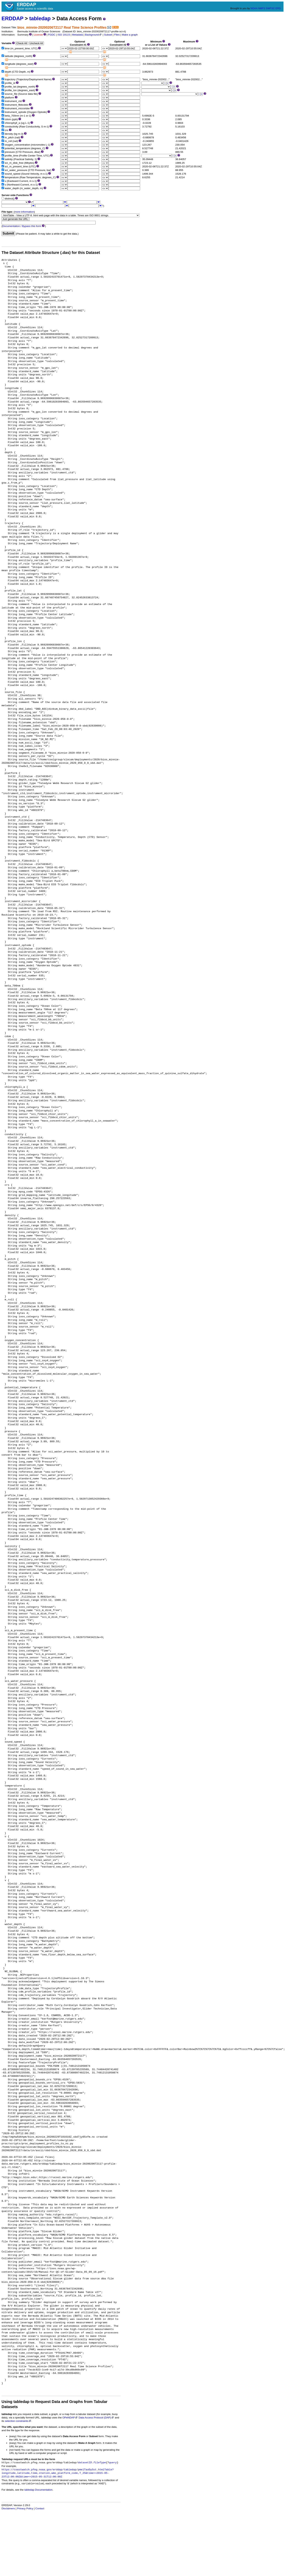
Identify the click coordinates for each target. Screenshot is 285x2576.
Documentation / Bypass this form (21, 226)
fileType (99, 2462)
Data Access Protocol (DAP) (96, 2417)
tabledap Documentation (38, 2489)
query (113, 2462)
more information (24, 211)
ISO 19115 (63, 34)
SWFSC (270, 8)
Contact (39, 2508)
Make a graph (130, 34)
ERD (278, 8)
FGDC (52, 34)
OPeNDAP (70, 2417)
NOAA (253, 8)
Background (93, 34)
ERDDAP (12, 18)
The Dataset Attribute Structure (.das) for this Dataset (51, 252)
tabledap (40, 18)
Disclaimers (8, 2508)
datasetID (85, 2462)
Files (117, 34)
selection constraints (18, 2421)
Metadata (77, 34)
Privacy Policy (25, 2508)
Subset (108, 34)
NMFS (261, 8)
